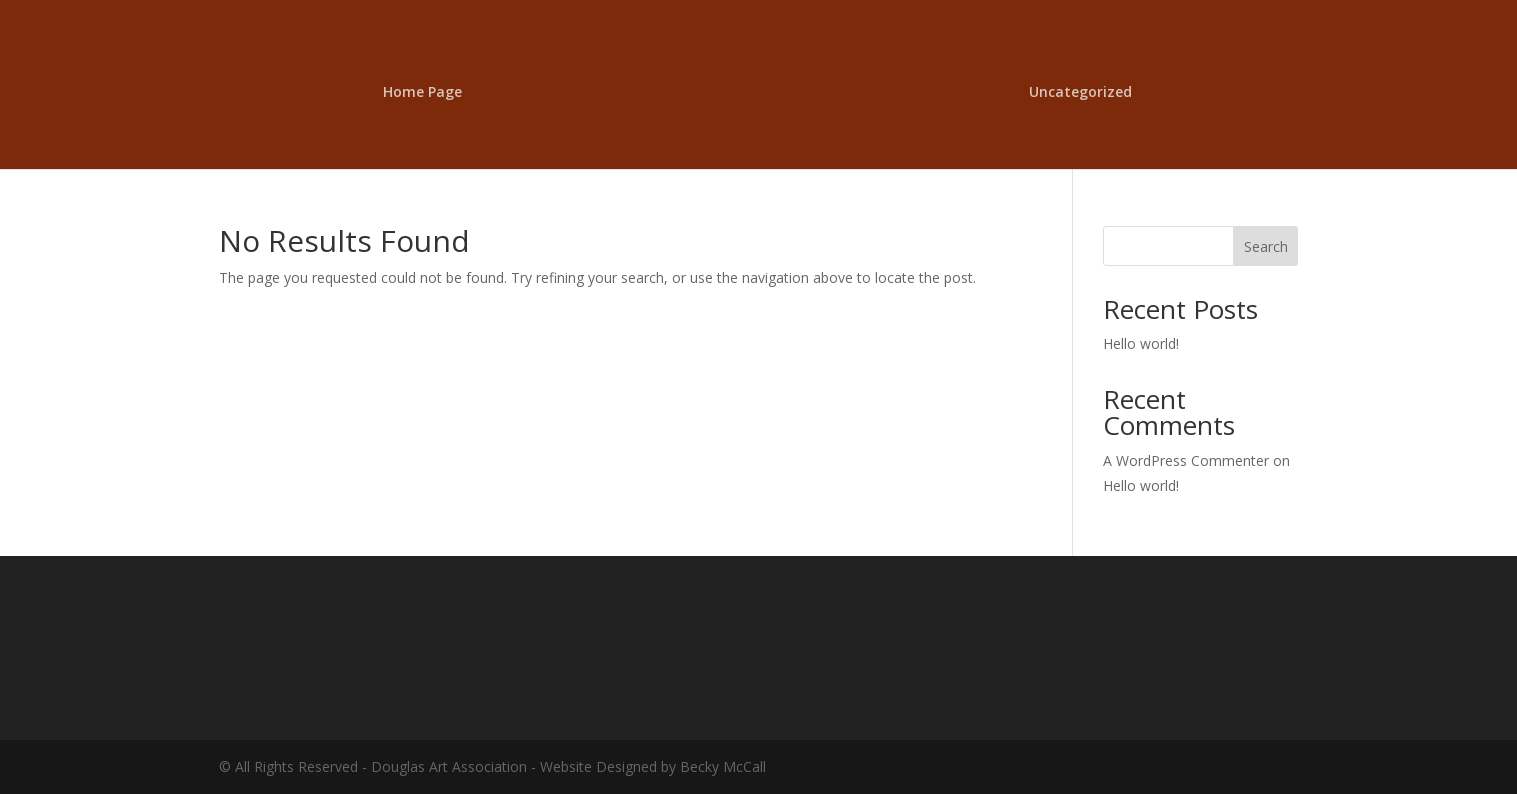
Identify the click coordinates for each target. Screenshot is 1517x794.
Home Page (422, 93)
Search (1266, 246)
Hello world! (1141, 343)
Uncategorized (1080, 93)
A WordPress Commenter (1186, 460)
